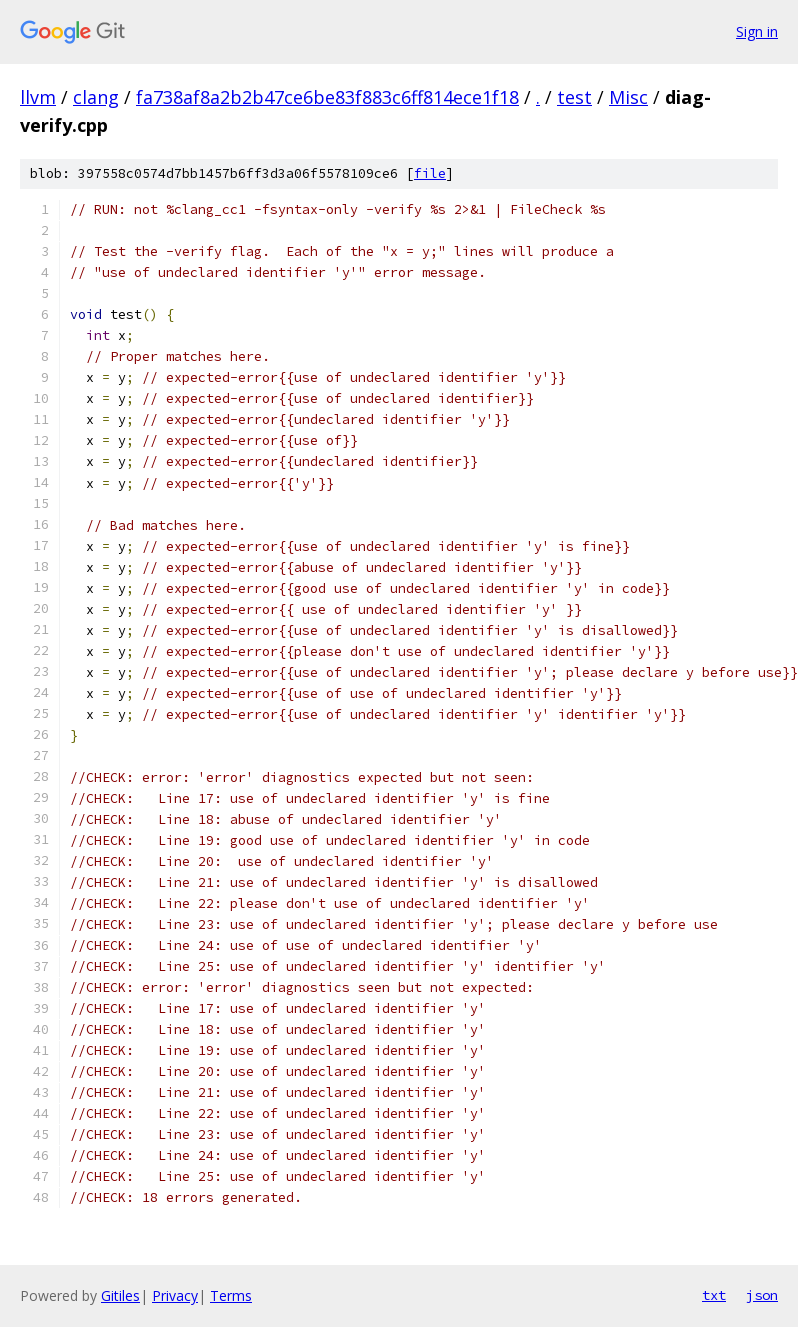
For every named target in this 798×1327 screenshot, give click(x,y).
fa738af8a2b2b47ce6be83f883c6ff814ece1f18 (327, 97)
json (762, 1295)
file (430, 173)
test (574, 97)
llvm (38, 97)
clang (96, 97)
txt (714, 1295)
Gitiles (120, 1295)
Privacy (175, 1295)
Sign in (757, 31)
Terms (231, 1295)
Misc (628, 97)
